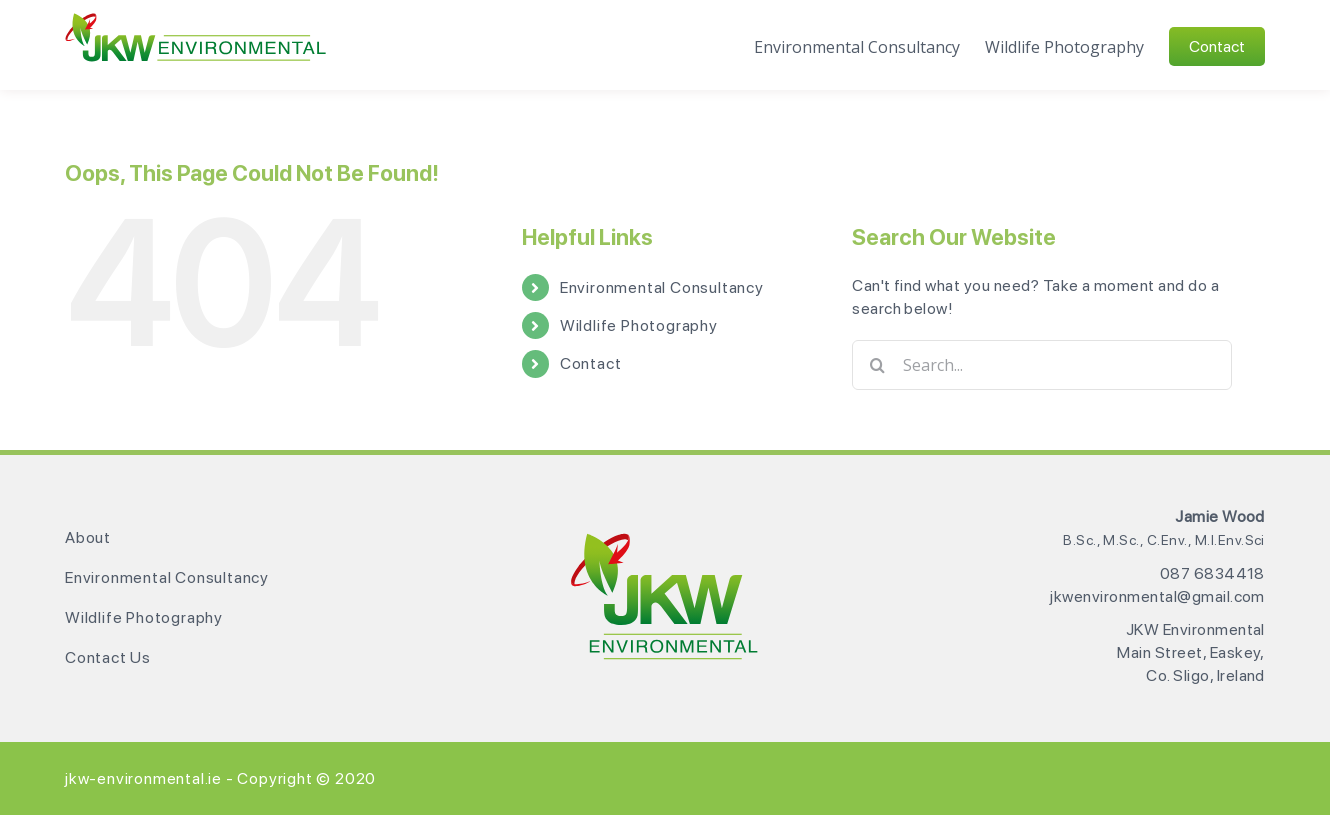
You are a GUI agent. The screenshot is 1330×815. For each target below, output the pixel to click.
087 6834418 (1212, 573)
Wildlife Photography (639, 325)
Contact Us (108, 657)
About (88, 537)
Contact (591, 363)
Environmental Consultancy (662, 287)
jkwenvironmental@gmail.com (1157, 596)
